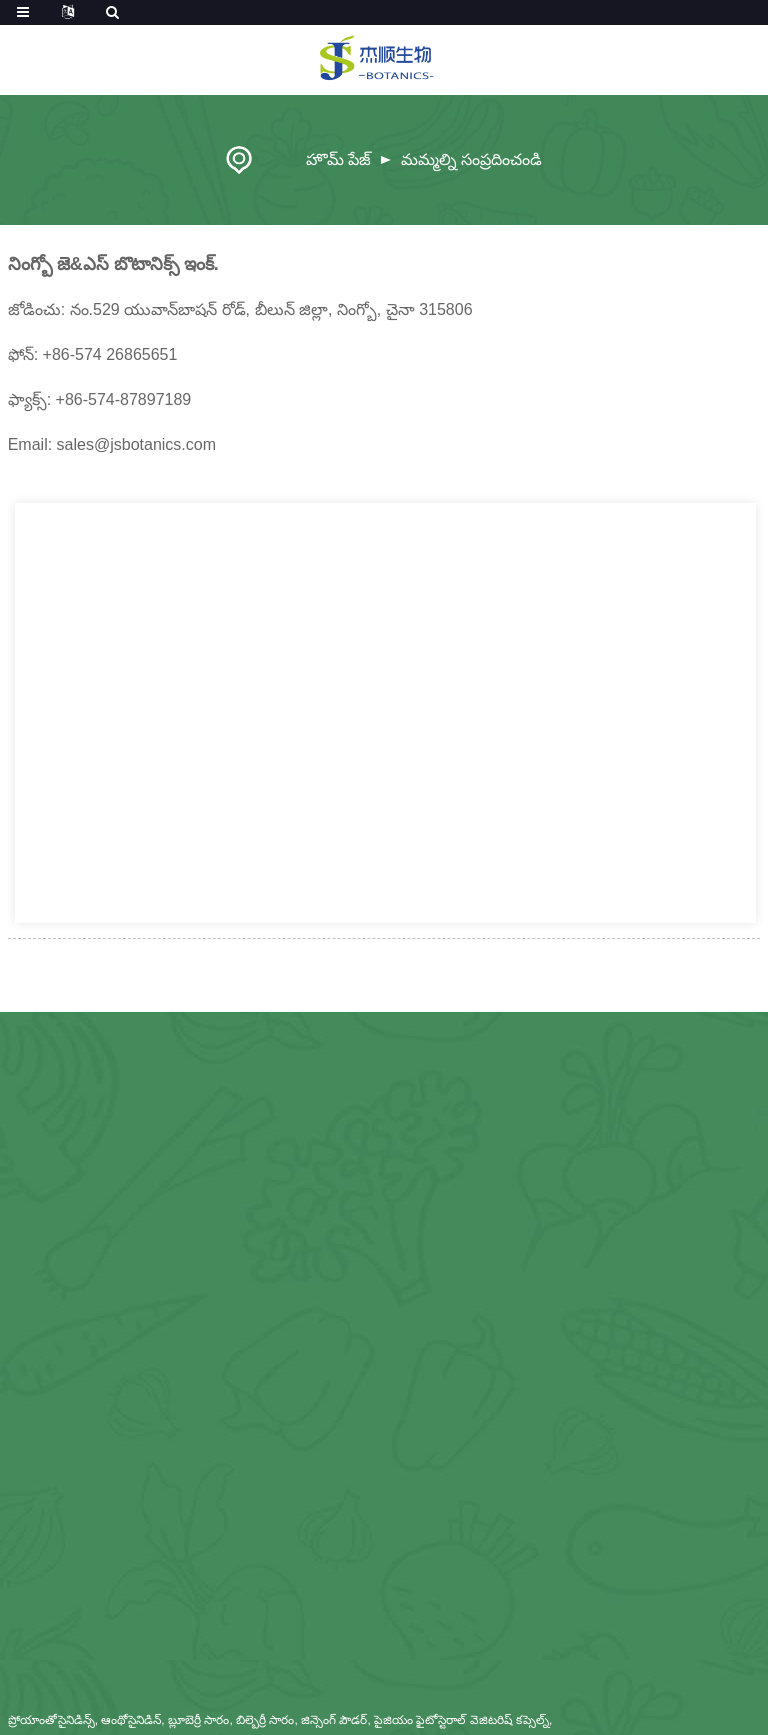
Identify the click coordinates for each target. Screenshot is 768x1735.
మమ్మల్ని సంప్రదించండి (471, 159)
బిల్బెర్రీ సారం (265, 1720)
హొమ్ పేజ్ (338, 159)
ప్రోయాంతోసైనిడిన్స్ (51, 1720)
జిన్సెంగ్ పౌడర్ (334, 1720)
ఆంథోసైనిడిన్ (131, 1720)
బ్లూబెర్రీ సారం (198, 1720)
